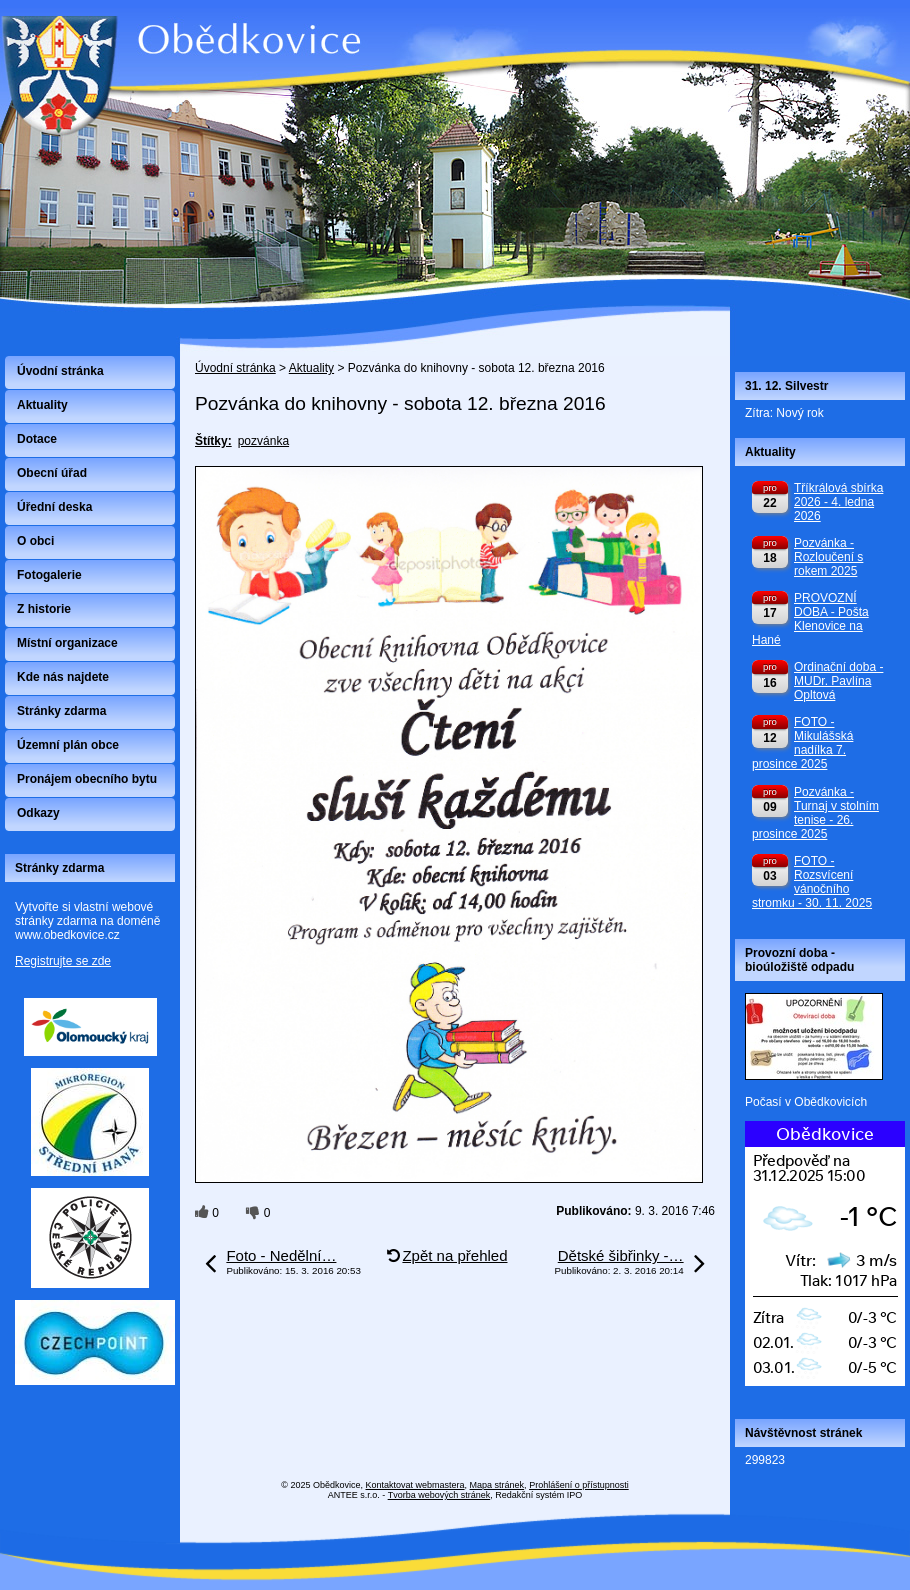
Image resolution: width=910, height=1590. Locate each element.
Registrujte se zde (63, 961)
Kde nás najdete (63, 677)
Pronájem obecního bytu (87, 779)
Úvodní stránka (235, 368)
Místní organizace (67, 643)
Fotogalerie (49, 575)
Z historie (44, 609)
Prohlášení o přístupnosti (579, 1485)
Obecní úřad (52, 473)
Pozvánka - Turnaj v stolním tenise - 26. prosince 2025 (815, 813)
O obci (35, 541)
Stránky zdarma (61, 711)
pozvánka (263, 441)
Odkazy (38, 813)
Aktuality (311, 368)
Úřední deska (54, 507)
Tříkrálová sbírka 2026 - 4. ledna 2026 (838, 502)
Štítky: (213, 441)
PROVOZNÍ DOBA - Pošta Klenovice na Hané (810, 619)
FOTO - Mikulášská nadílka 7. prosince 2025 (802, 743)
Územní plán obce (68, 745)
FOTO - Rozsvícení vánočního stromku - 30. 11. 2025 (812, 882)
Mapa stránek (497, 1485)
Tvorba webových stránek (439, 1495)
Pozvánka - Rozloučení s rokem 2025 (828, 557)
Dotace (37, 439)
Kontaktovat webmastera (415, 1485)
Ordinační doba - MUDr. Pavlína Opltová (838, 681)
